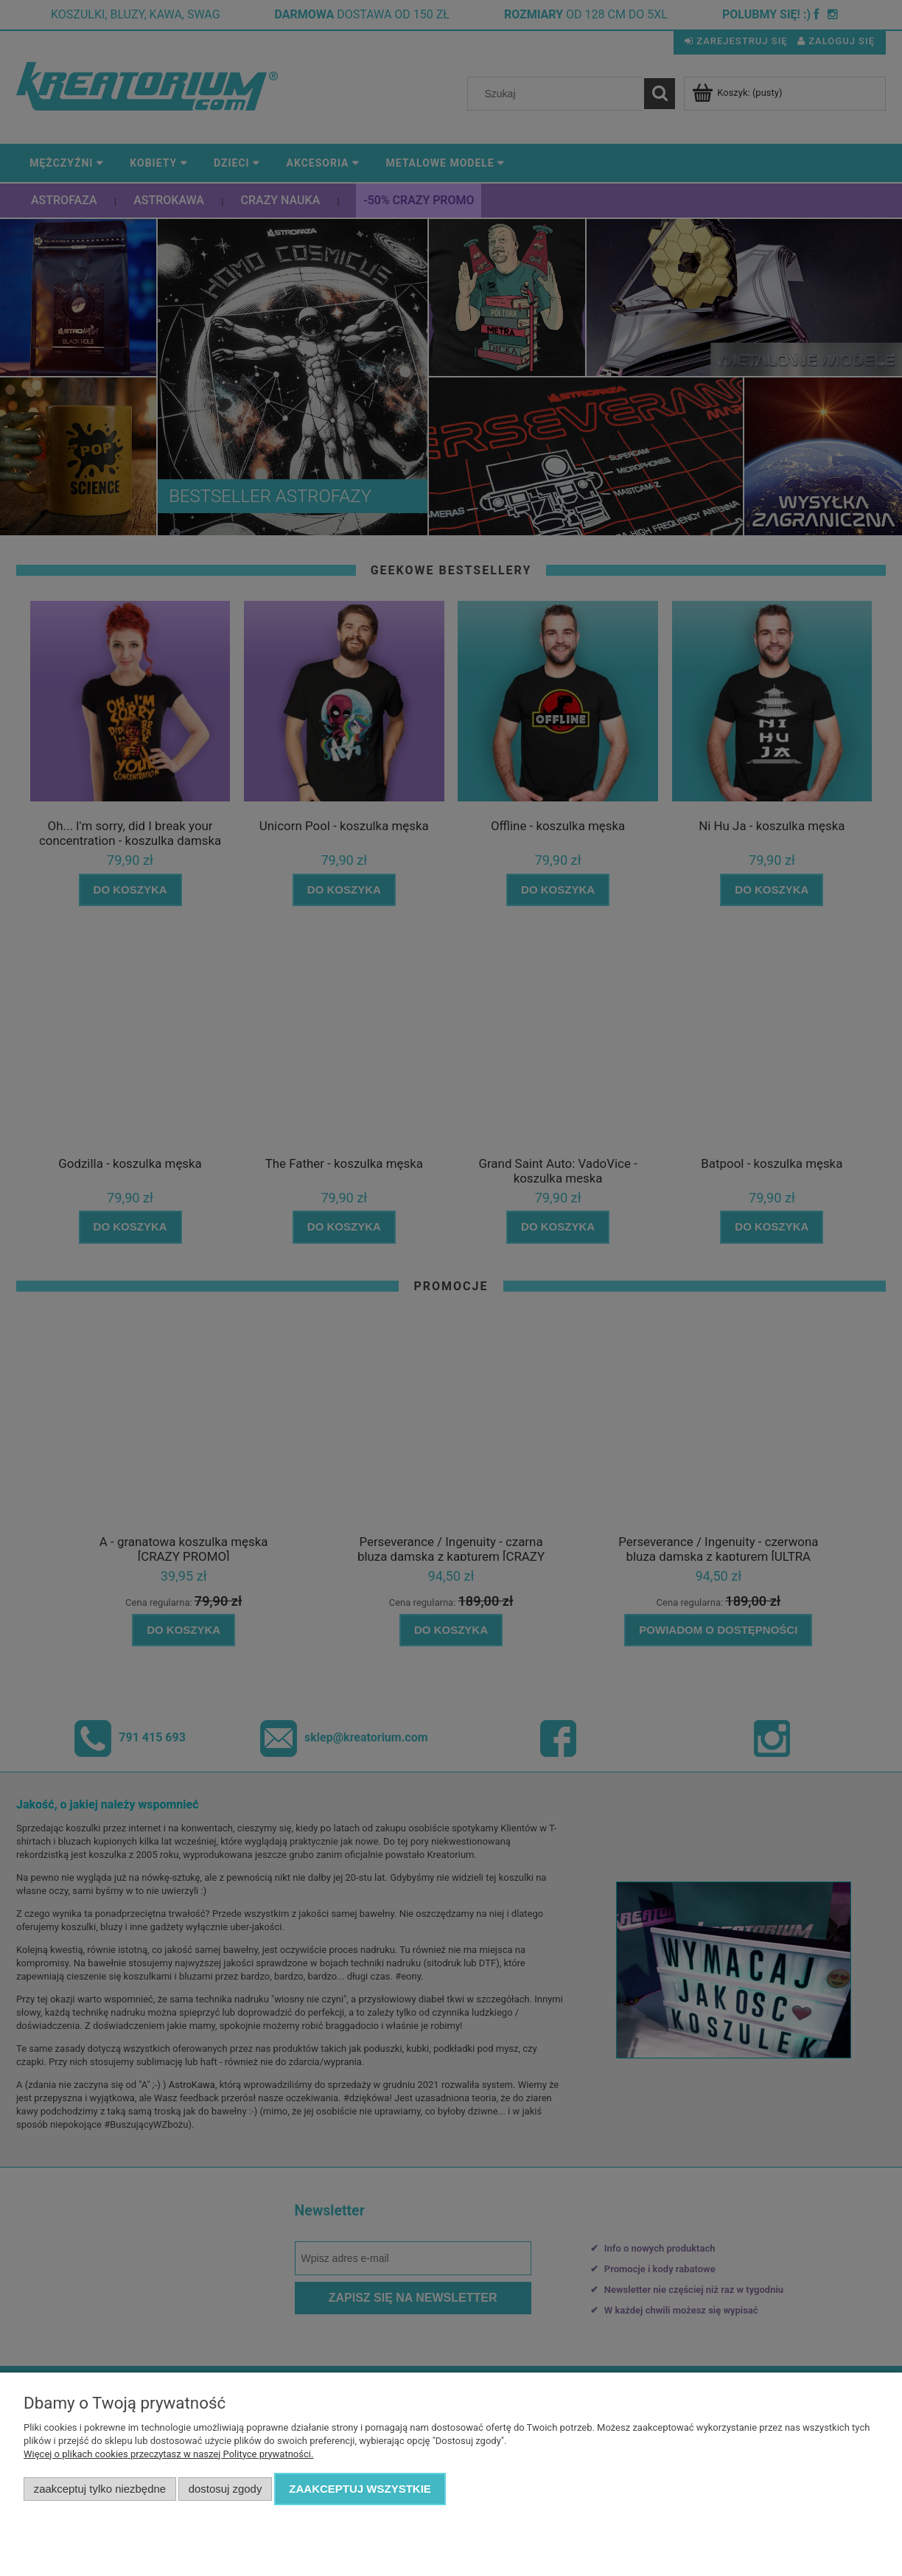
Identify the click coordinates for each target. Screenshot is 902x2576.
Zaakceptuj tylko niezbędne (100, 2488)
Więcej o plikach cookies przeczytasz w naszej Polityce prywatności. (168, 2454)
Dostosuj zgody (225, 2488)
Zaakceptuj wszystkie (360, 2488)
